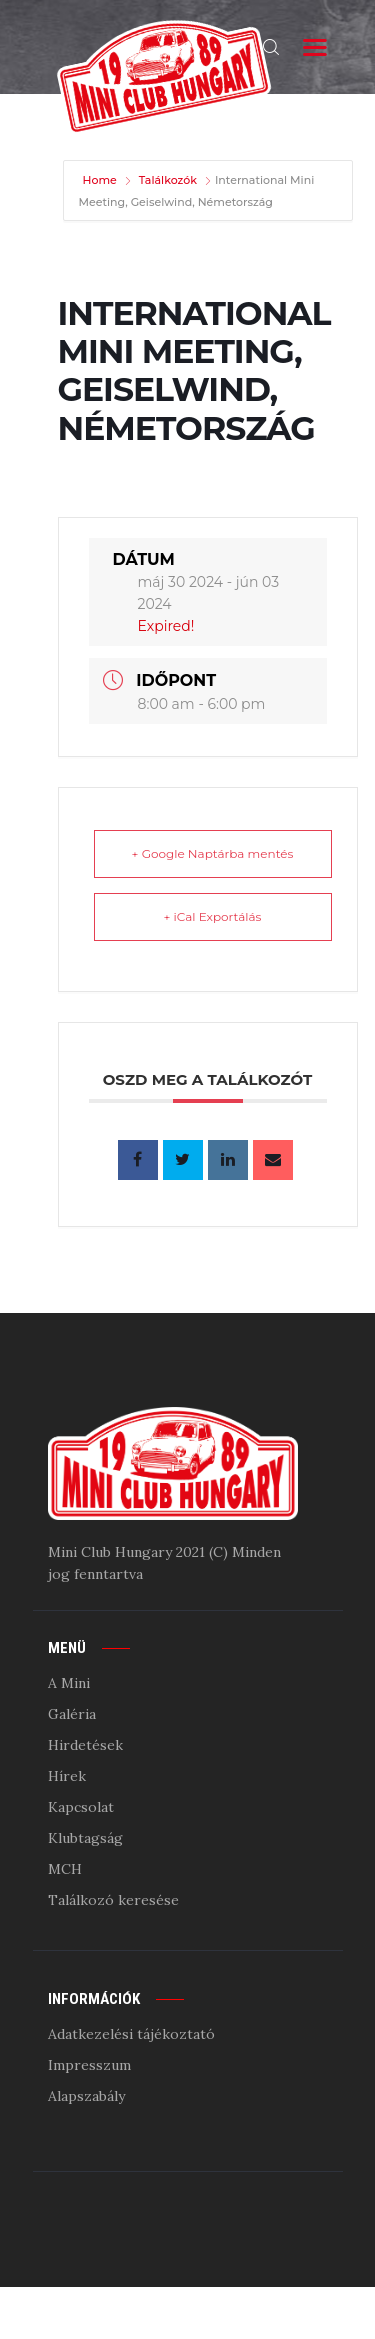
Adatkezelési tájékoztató (131, 2034)
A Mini (69, 1683)
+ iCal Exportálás (213, 916)
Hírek (67, 1776)
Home (101, 180)
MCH (65, 1869)
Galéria (72, 1714)
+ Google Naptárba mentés (213, 853)
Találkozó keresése (113, 1900)
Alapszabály (86, 2096)
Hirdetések (85, 1745)
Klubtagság (85, 1838)
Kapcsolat (81, 1807)
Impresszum (89, 2065)
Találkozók (168, 180)
